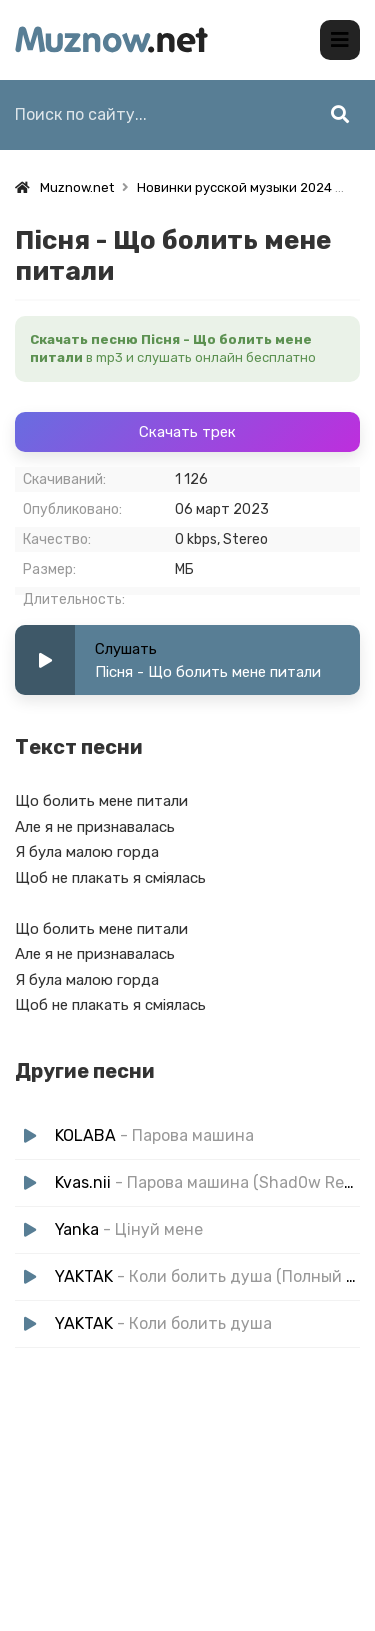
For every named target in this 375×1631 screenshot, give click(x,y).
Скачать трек (187, 432)
